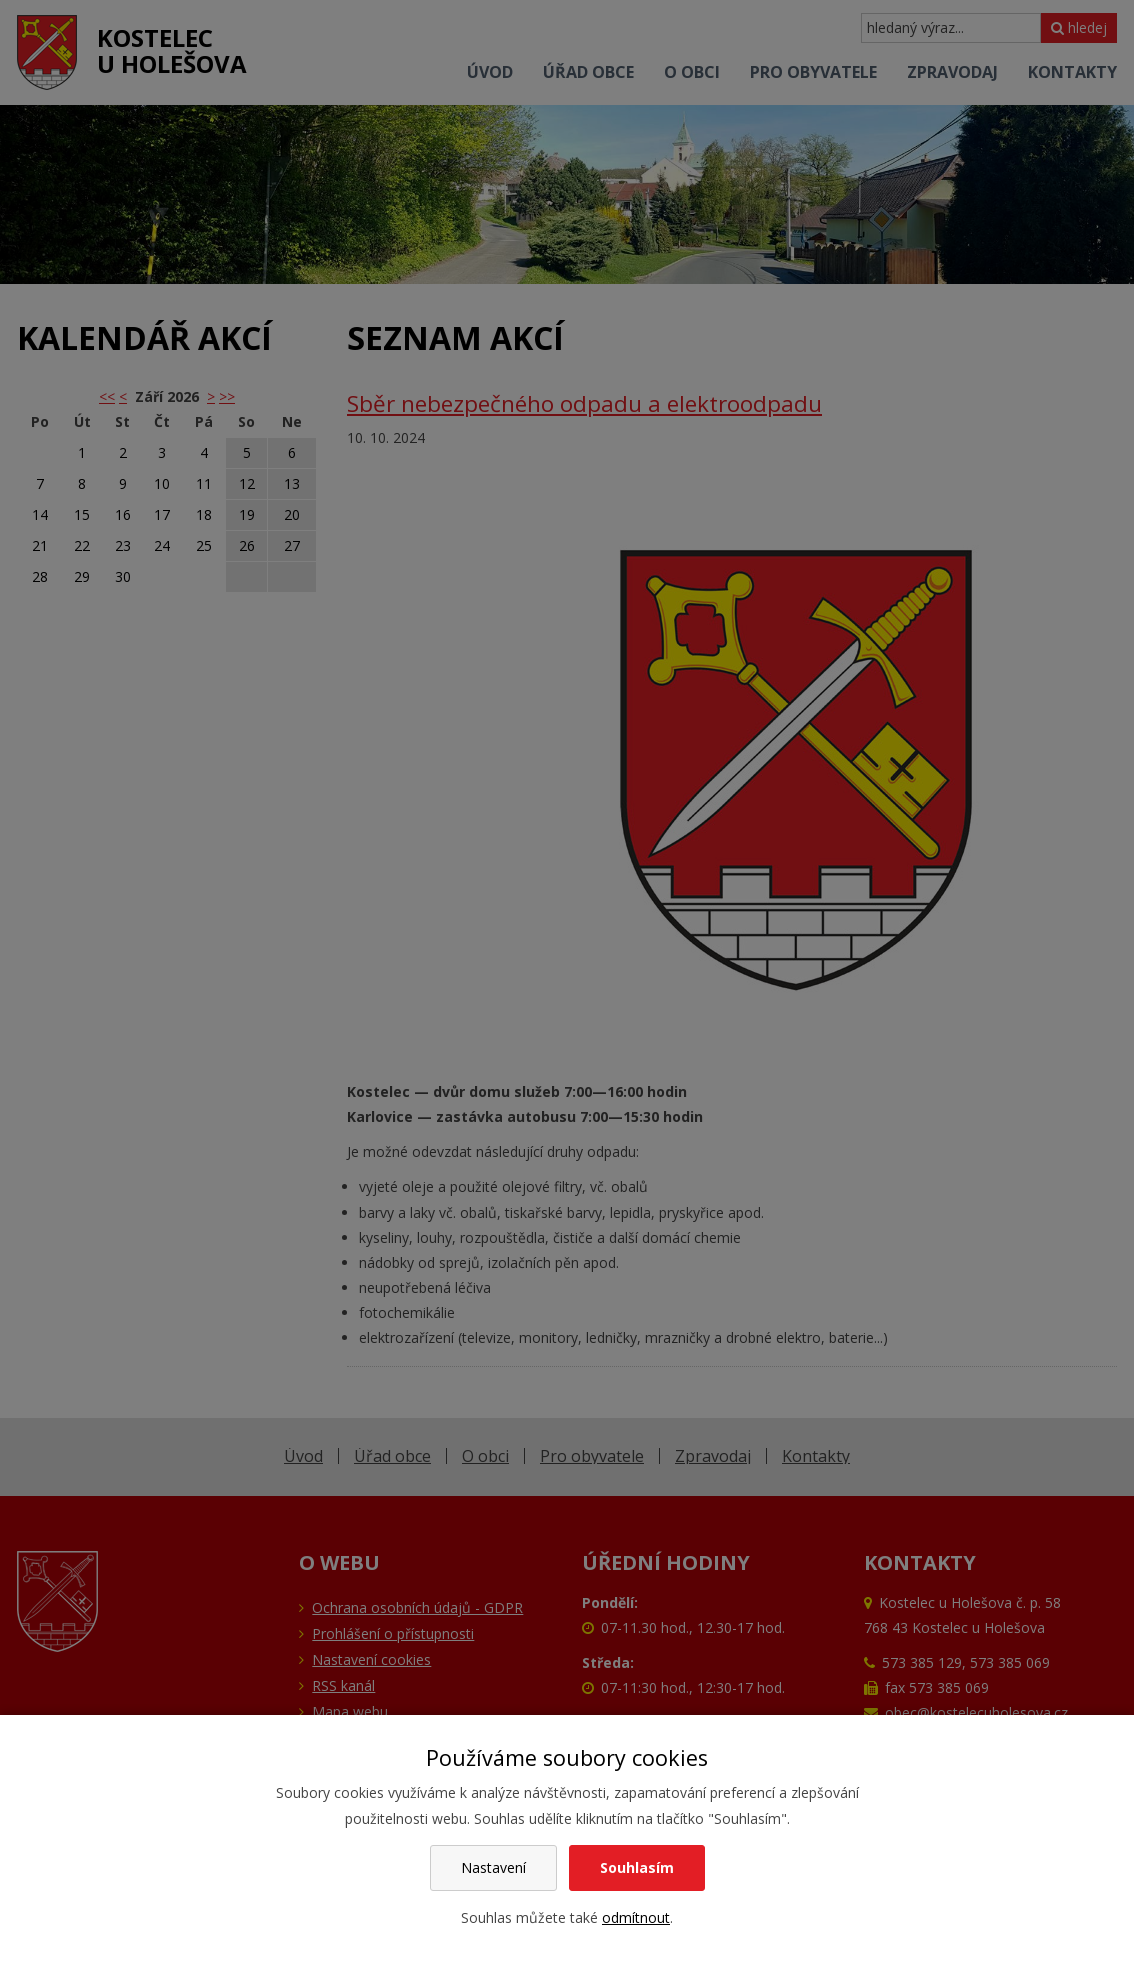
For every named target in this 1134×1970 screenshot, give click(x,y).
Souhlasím (637, 1867)
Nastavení (493, 1867)
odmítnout (636, 1917)
